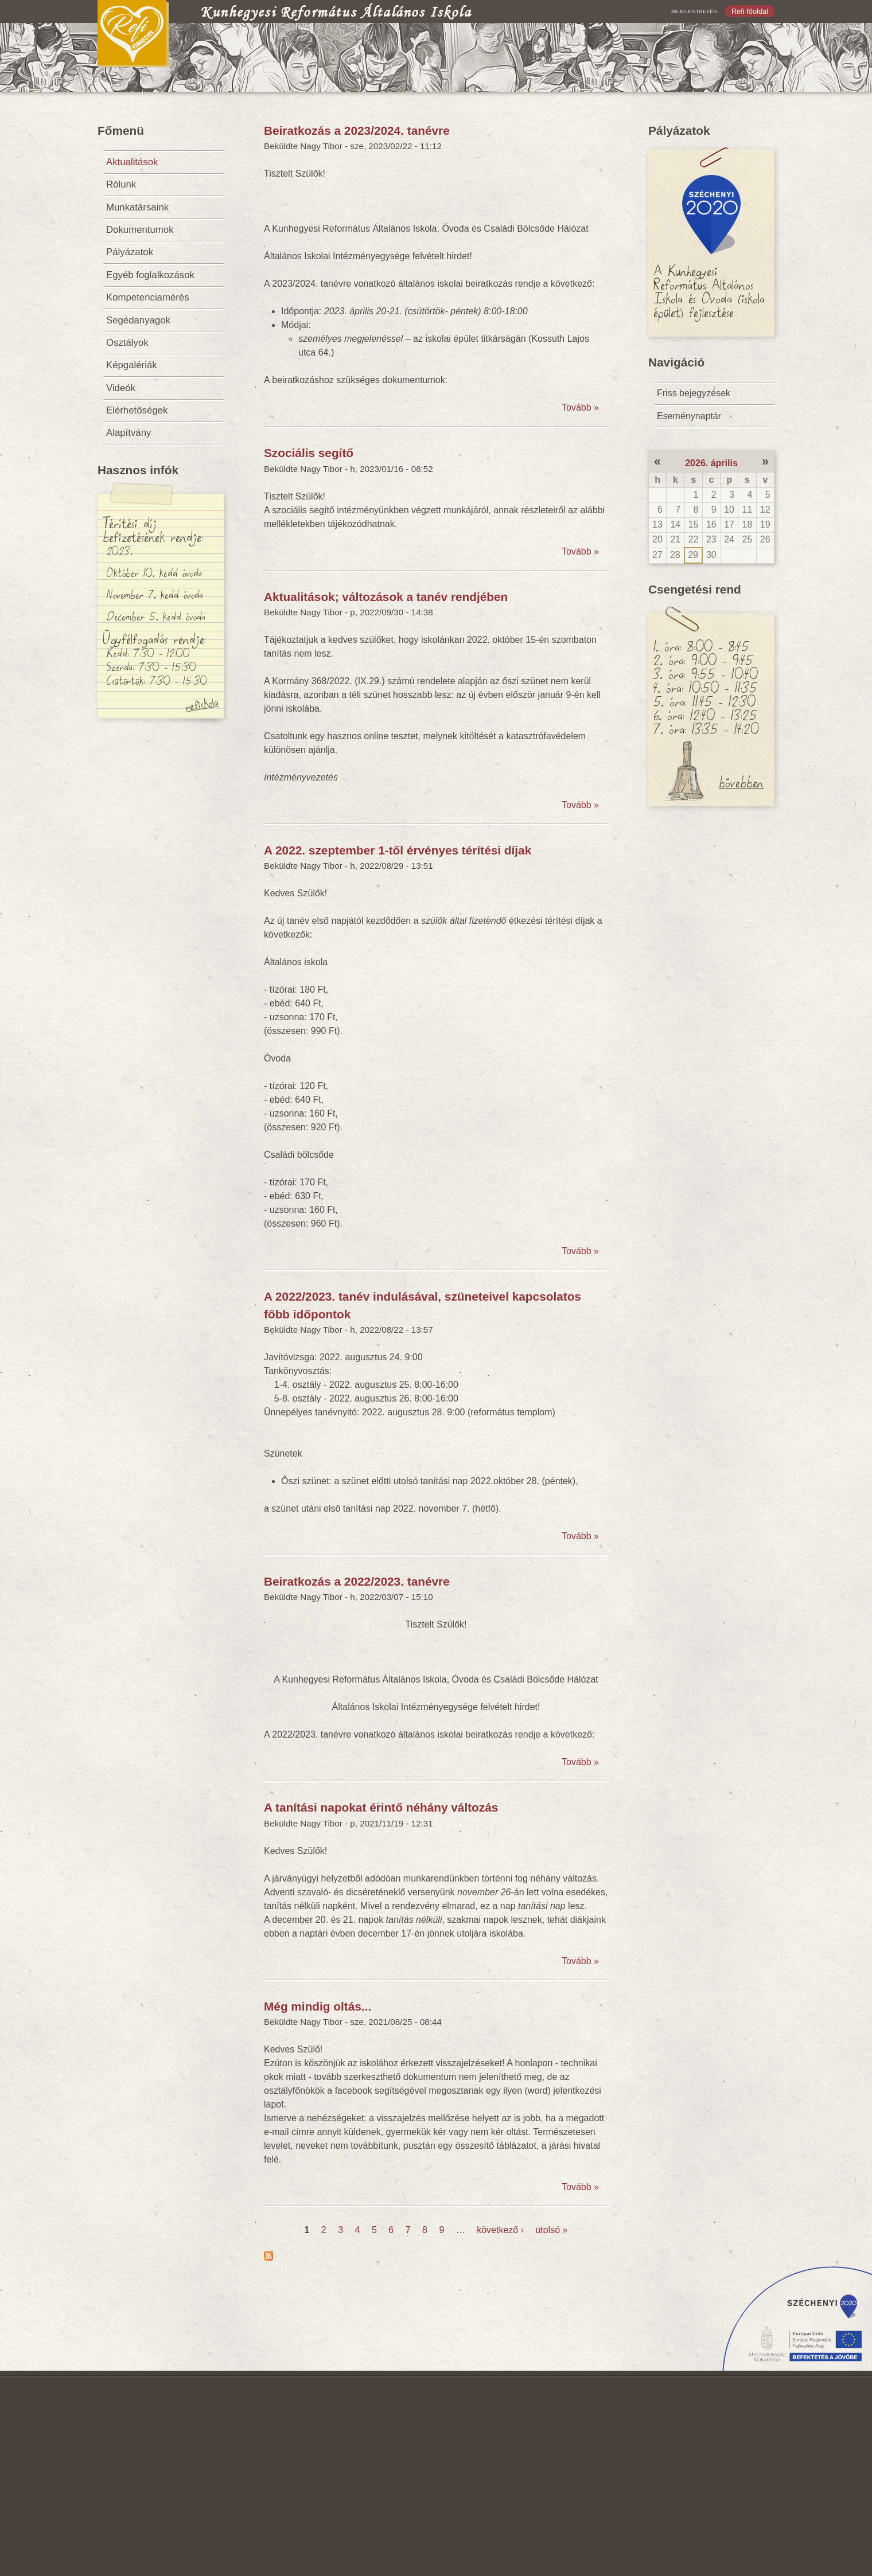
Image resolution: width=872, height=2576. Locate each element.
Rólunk (121, 184)
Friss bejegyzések (693, 393)
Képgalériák (131, 365)
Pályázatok (129, 252)
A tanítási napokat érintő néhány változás (381, 1807)
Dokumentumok (140, 229)
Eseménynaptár (689, 416)
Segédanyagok (138, 320)
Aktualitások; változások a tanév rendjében (386, 596)
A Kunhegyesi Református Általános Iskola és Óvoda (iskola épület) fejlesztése (709, 291)
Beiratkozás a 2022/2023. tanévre (357, 1581)
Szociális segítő (308, 452)
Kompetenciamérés (147, 297)
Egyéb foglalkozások (150, 275)
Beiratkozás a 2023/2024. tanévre (357, 130)
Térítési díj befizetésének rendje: (153, 529)
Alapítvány (128, 432)
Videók (120, 388)
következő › (500, 2230)
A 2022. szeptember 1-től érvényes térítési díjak (397, 850)
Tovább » (580, 407)
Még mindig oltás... (317, 2006)
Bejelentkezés (694, 11)
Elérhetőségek (137, 410)
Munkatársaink (137, 207)
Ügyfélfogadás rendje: (154, 638)
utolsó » (551, 2230)
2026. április (711, 463)
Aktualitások (132, 162)
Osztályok (127, 342)
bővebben (741, 781)
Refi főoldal (749, 11)
